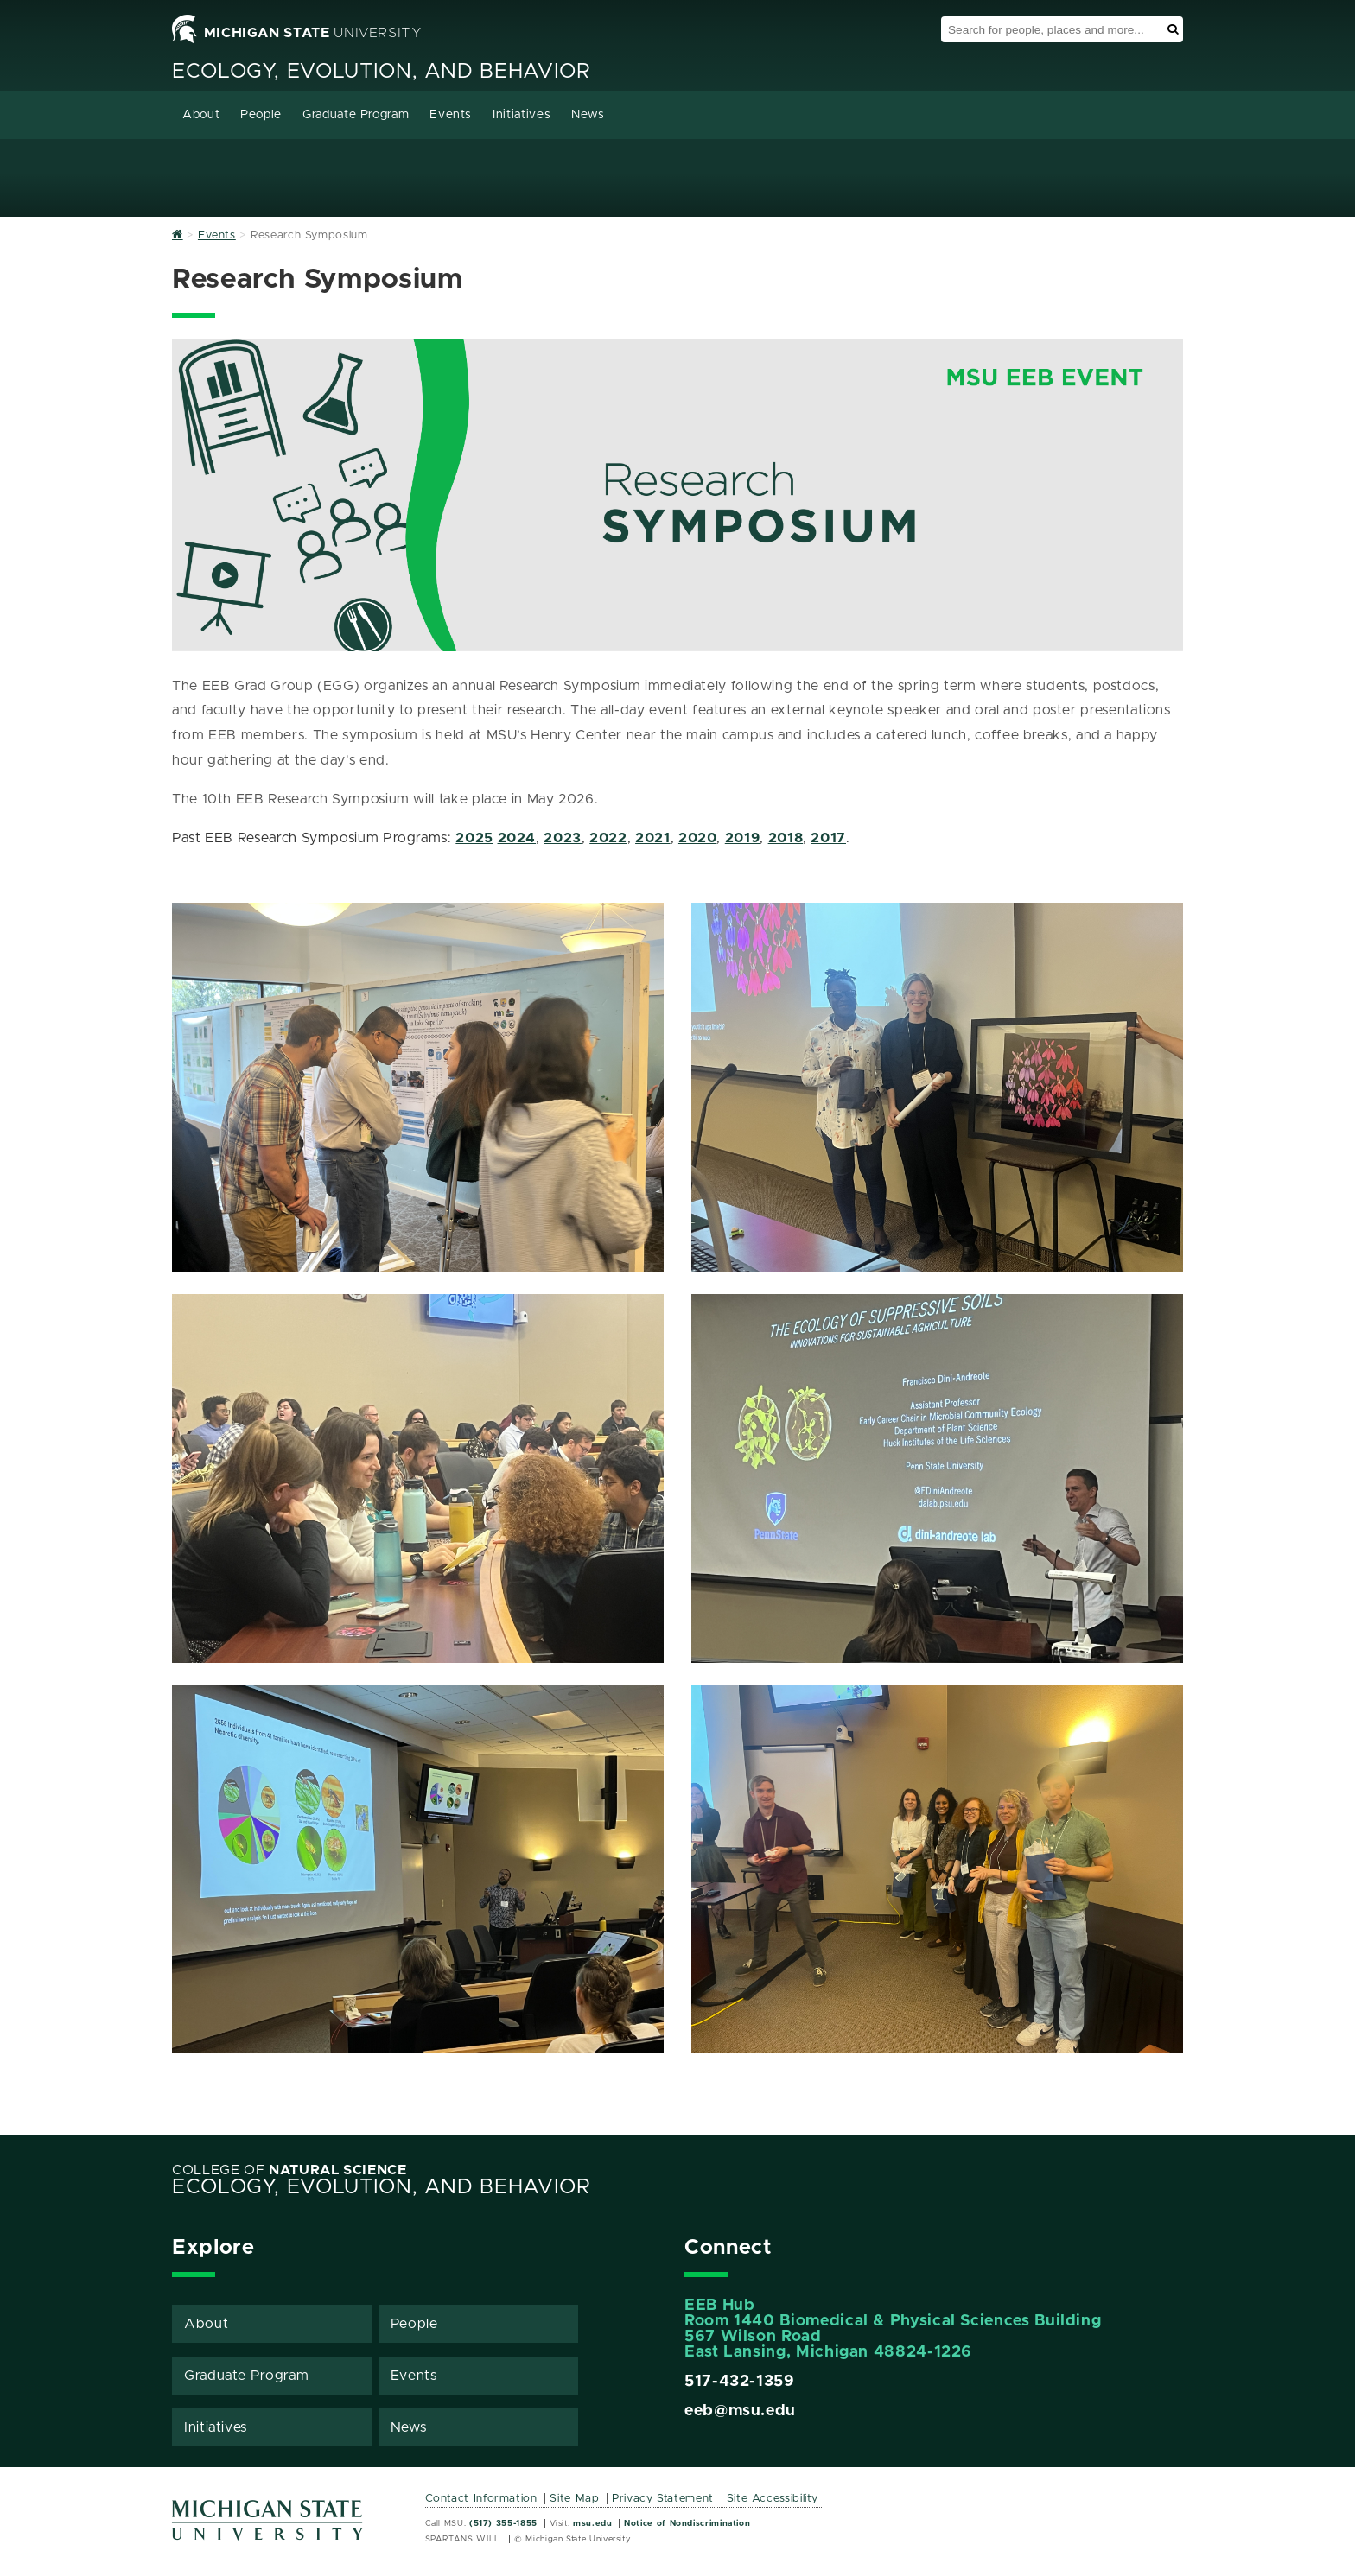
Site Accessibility (773, 2498)
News (588, 115)
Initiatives (521, 115)
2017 (828, 838)
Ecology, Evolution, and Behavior (381, 71)
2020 (697, 838)
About (200, 115)
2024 (517, 838)
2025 (474, 838)
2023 (563, 838)
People (261, 115)
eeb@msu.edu (740, 2411)
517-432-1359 (739, 2381)
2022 (608, 838)
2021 (653, 838)
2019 (742, 838)
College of (289, 2170)
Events (450, 115)
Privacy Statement (663, 2498)
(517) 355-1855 (503, 2523)
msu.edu (592, 2523)
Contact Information (481, 2498)
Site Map (574, 2498)
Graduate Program (355, 115)
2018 (786, 838)
